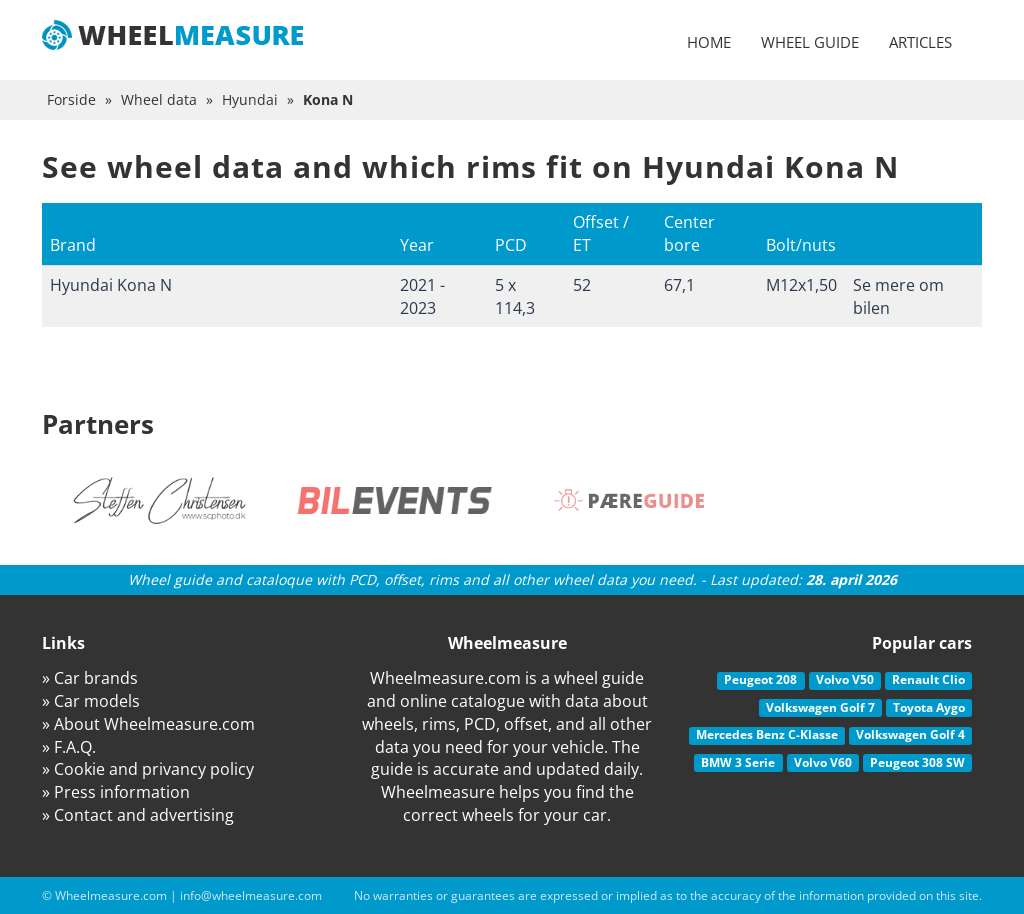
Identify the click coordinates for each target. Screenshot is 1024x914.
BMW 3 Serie (738, 762)
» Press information (116, 792)
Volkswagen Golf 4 (910, 734)
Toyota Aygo (929, 707)
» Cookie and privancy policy (148, 769)
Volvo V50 (845, 679)
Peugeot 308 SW (917, 762)
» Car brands (90, 678)
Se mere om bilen (898, 296)
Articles (920, 42)
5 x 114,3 (515, 296)
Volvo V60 (823, 762)
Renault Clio (928, 679)
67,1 (679, 285)
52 (582, 285)
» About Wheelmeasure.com (148, 724)
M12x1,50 (801, 285)
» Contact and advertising (138, 815)
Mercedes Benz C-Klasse (767, 734)
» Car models (91, 701)
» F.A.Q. (69, 747)
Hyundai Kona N (111, 285)
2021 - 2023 (422, 296)
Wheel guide (810, 42)
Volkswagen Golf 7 (820, 707)
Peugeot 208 (760, 679)
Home (709, 42)
